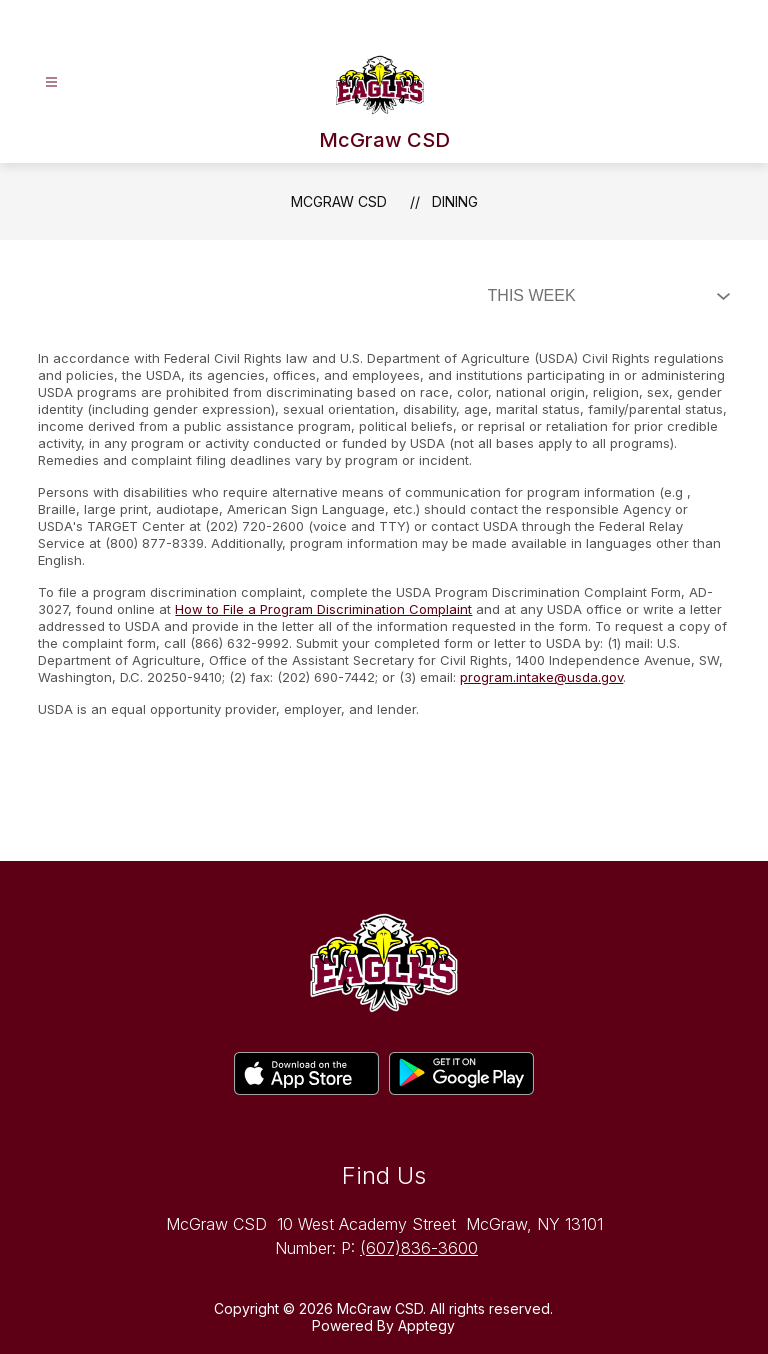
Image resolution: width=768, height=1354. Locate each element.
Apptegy (426, 1325)
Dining (455, 201)
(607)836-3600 (419, 1248)
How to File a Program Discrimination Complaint (323, 609)
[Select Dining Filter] (605, 296)
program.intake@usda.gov (541, 677)
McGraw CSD (339, 201)
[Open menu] (51, 82)
